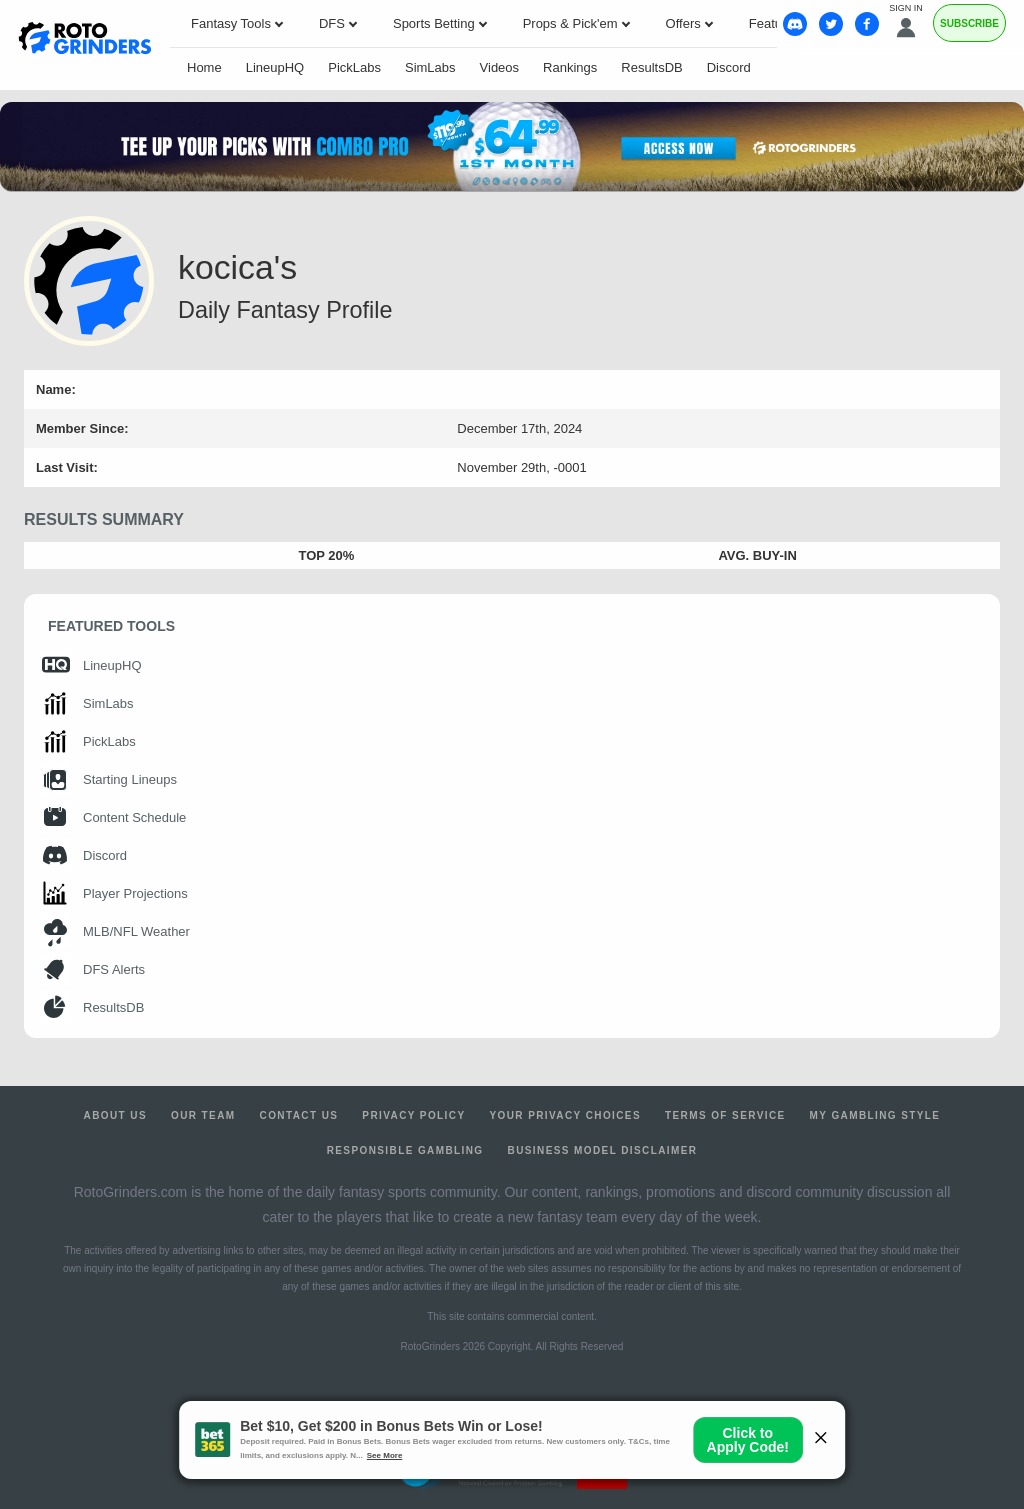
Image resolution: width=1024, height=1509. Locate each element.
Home (204, 67)
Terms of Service (725, 1115)
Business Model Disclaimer (603, 1150)
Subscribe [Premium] (969, 23)
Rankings (570, 67)
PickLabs (354, 67)
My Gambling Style (875, 1115)
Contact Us (299, 1115)
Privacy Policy (413, 1115)
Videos (500, 67)
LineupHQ (275, 67)
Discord (729, 67)
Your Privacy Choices (565, 1115)
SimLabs (430, 67)
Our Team (203, 1115)
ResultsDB (651, 67)
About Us (115, 1115)
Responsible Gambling (405, 1150)
